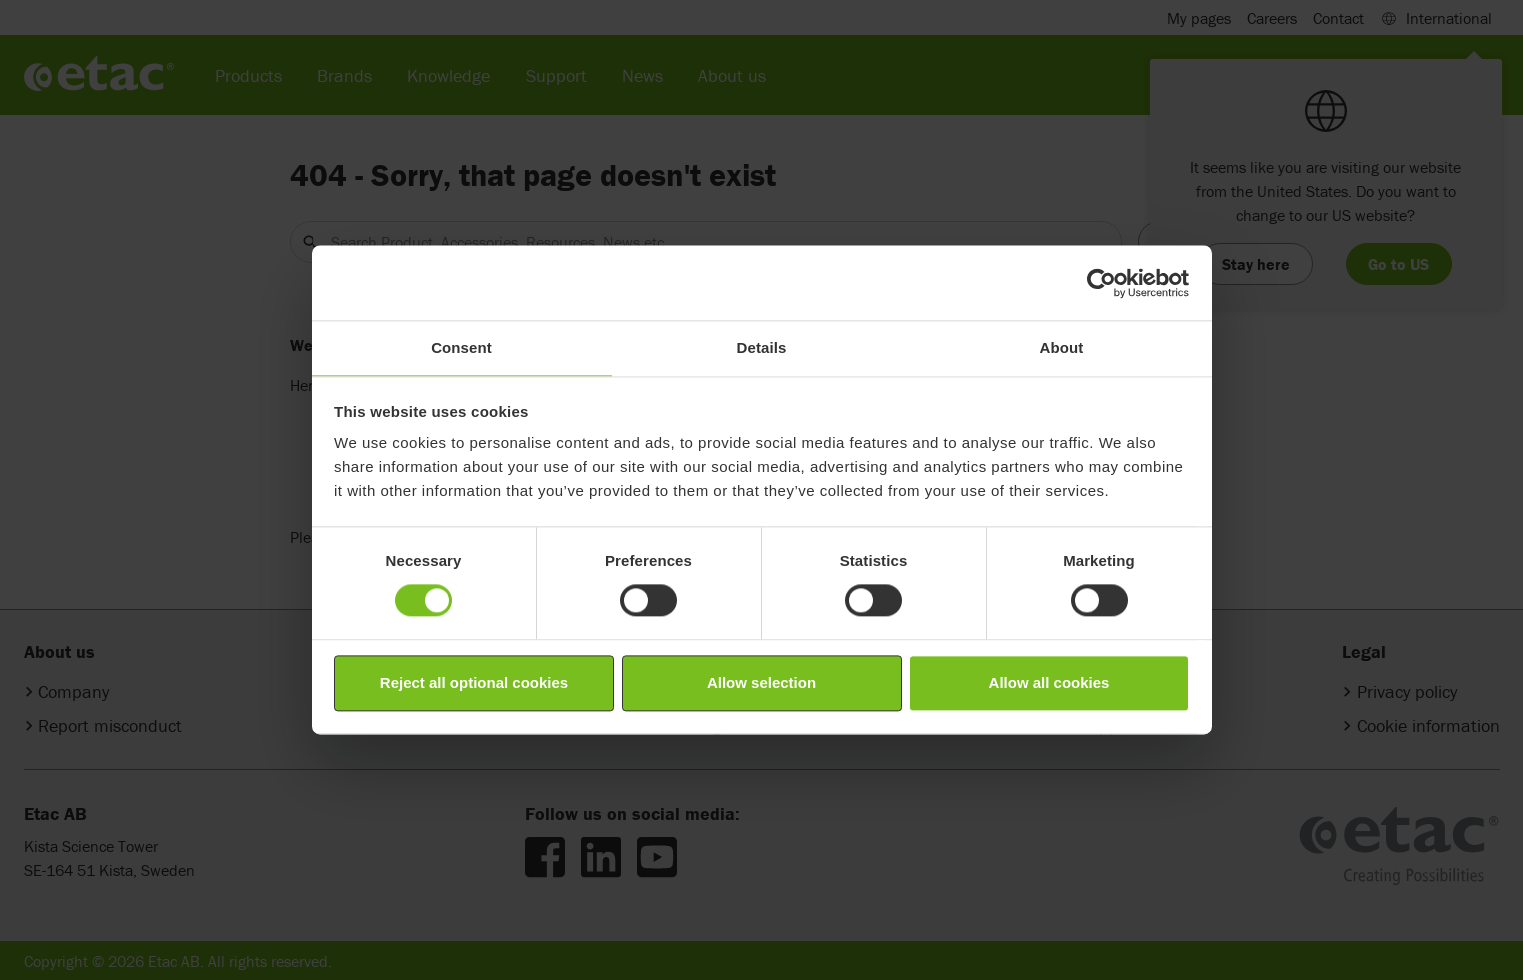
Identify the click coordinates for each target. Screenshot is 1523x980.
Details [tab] (762, 347)
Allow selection (761, 682)
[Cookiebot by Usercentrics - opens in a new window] (1101, 283)
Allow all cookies (1049, 682)
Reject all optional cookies (474, 682)
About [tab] (1062, 347)
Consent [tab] (461, 347)
